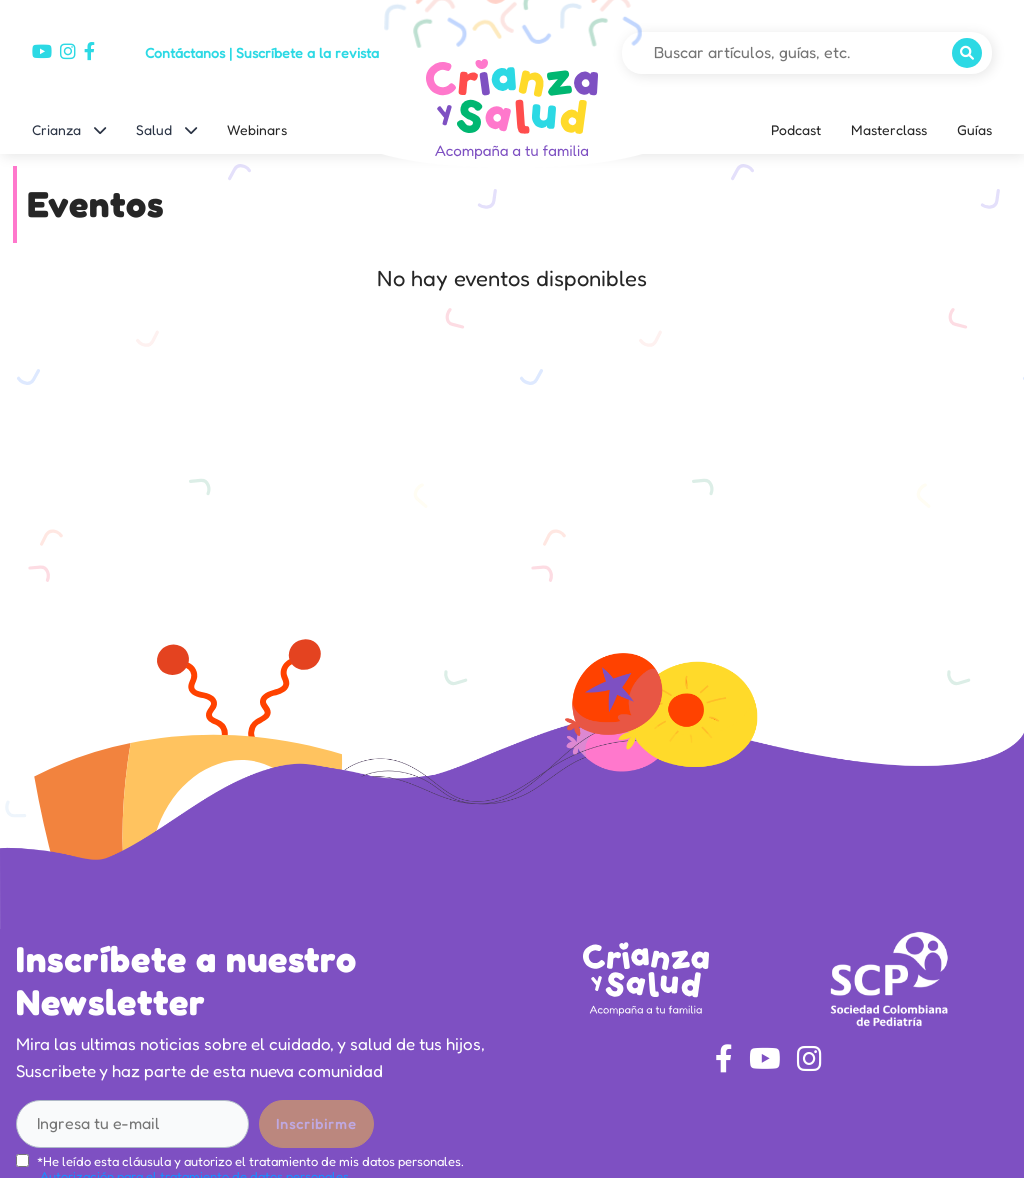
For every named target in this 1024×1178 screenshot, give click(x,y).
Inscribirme (316, 1123)
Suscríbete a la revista (307, 52)
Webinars (257, 129)
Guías (974, 129)
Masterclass (889, 129)
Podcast (796, 129)
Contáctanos (185, 52)
